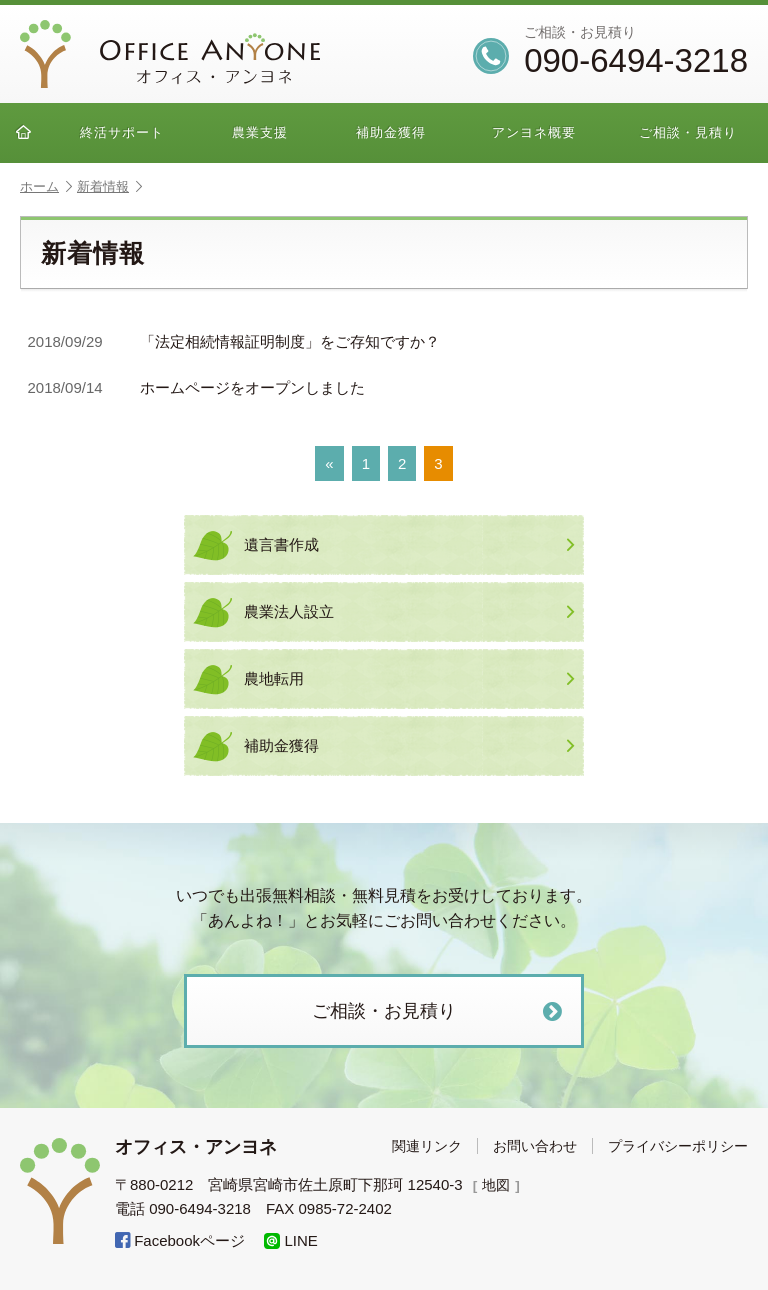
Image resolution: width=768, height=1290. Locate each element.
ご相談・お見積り (439, 1011)
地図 (498, 1184)
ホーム (46, 186)
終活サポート (122, 132)
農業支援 (260, 132)
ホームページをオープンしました (197, 388)
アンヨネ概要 (534, 132)
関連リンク (427, 1146)
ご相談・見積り (688, 132)
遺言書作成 (409, 545)
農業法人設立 (409, 612)
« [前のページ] (329, 463)
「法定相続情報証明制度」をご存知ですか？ (234, 342)
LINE (291, 1240)
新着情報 (109, 186)
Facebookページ (180, 1240)
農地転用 (409, 679)
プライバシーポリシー (678, 1146)
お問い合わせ (535, 1146)
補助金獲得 (391, 132)
